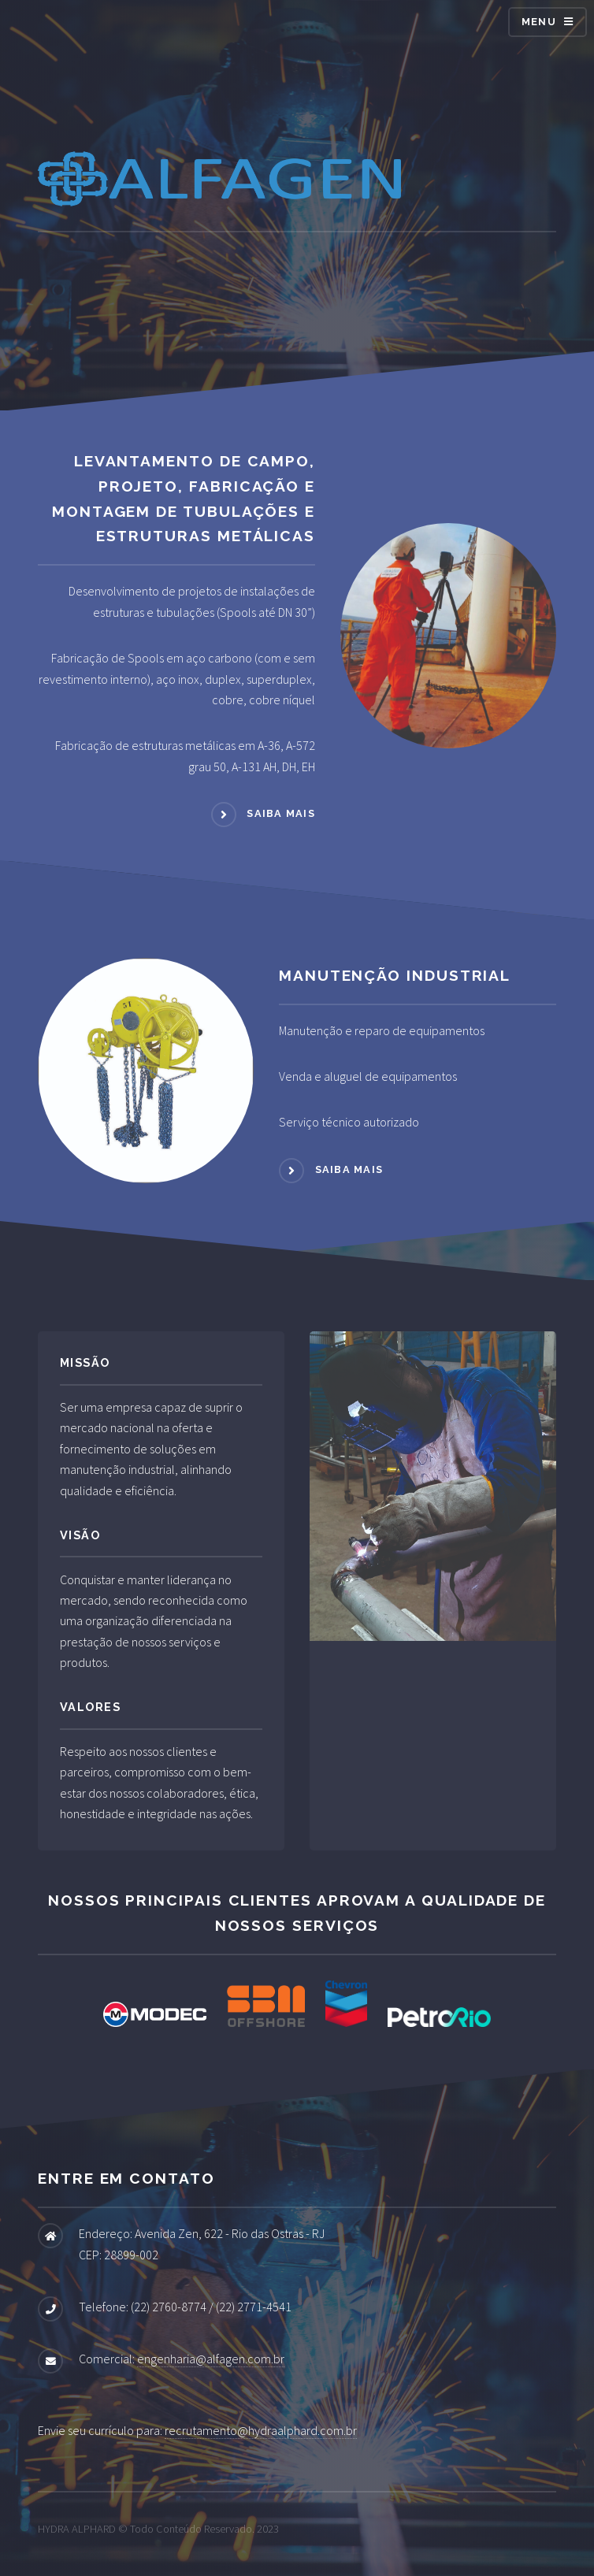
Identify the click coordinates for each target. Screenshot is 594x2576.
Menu (539, 22)
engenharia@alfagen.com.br (210, 2358)
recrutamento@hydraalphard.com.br (261, 2430)
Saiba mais (281, 813)
